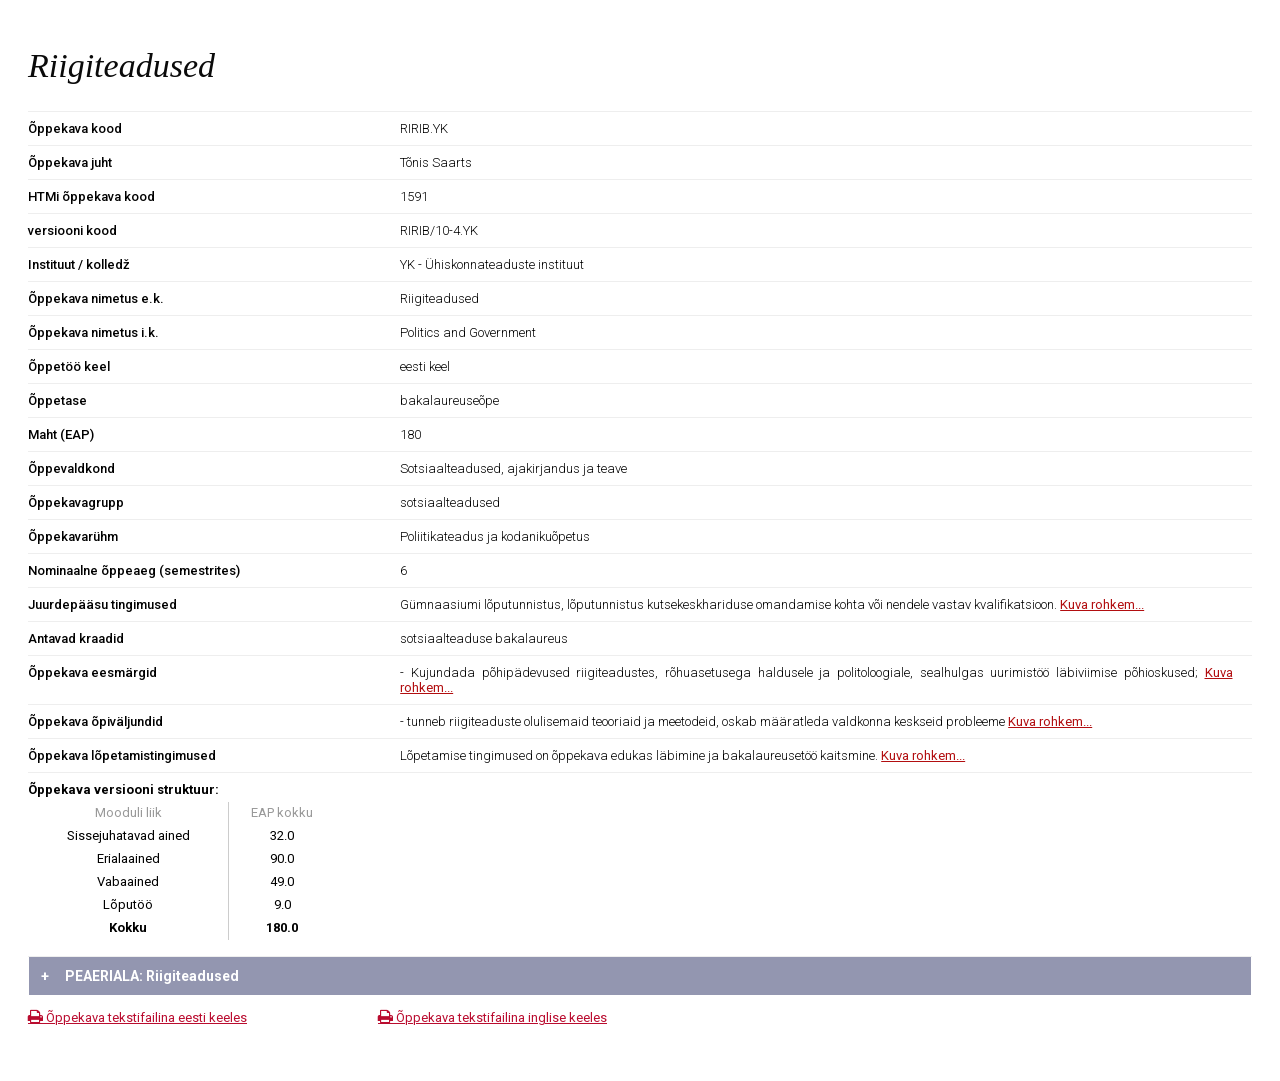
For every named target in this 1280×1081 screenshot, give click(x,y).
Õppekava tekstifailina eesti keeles (137, 1017)
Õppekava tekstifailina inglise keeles (492, 1017)
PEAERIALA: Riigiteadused (140, 976)
